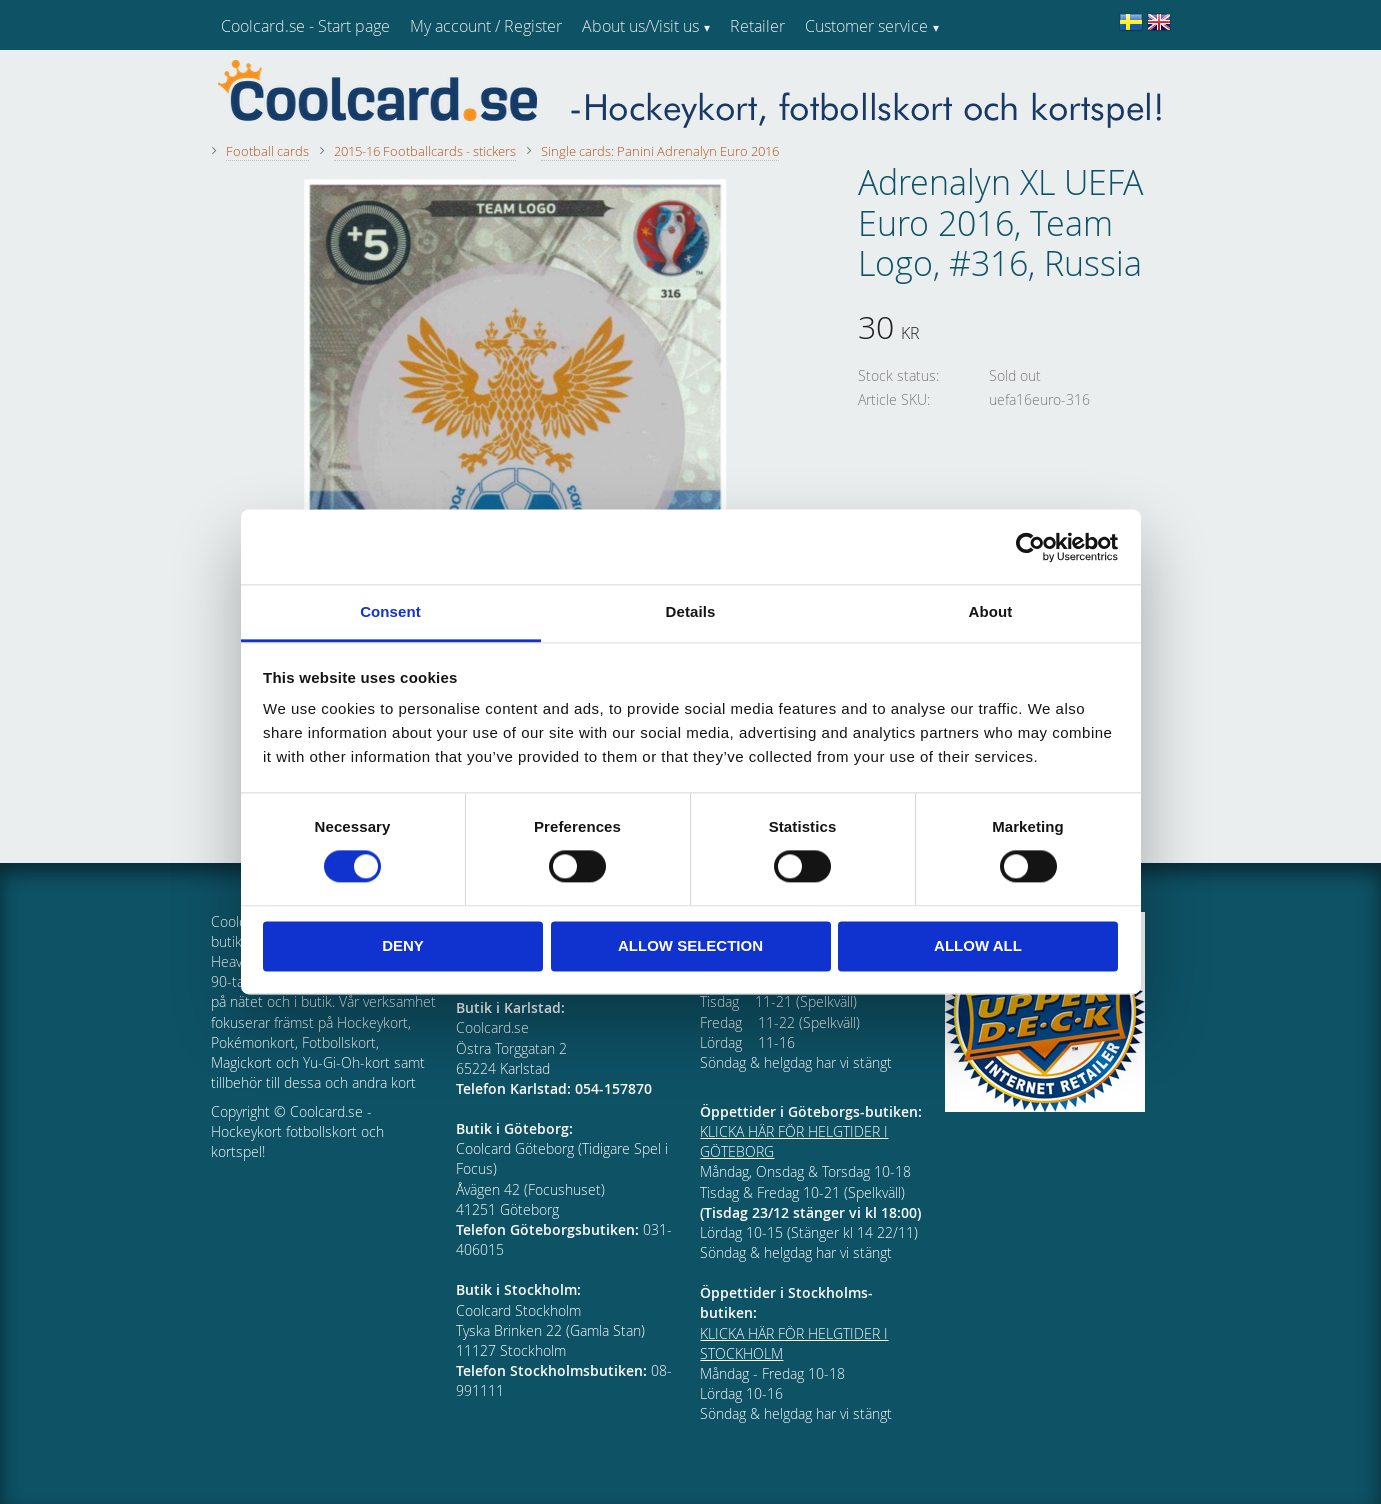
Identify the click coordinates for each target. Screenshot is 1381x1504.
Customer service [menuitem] (866, 26)
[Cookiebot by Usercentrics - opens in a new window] (1030, 547)
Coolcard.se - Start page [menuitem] (305, 26)
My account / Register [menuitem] (486, 26)
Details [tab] (691, 611)
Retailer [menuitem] (757, 26)
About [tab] (991, 611)
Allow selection (690, 945)
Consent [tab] (390, 611)
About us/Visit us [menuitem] (640, 26)
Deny (403, 945)
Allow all (978, 945)
